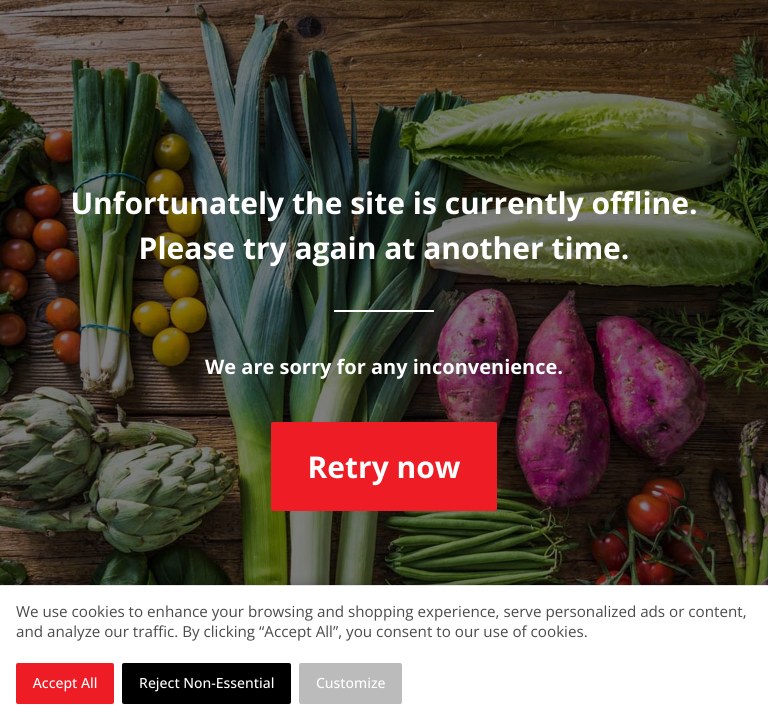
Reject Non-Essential (206, 683)
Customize (351, 683)
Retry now (383, 466)
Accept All (65, 683)
